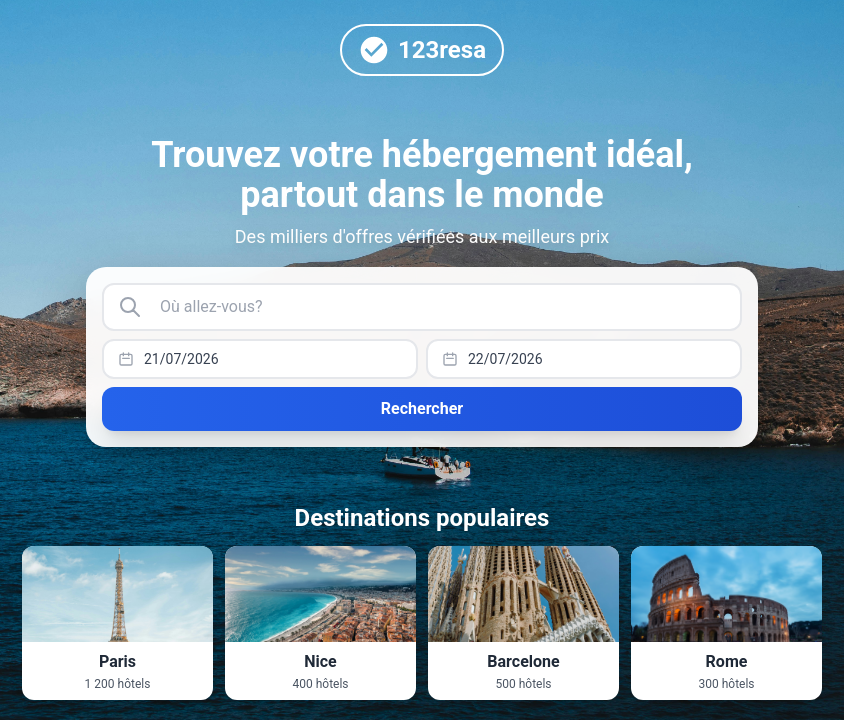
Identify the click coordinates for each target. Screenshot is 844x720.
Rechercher (422, 408)
